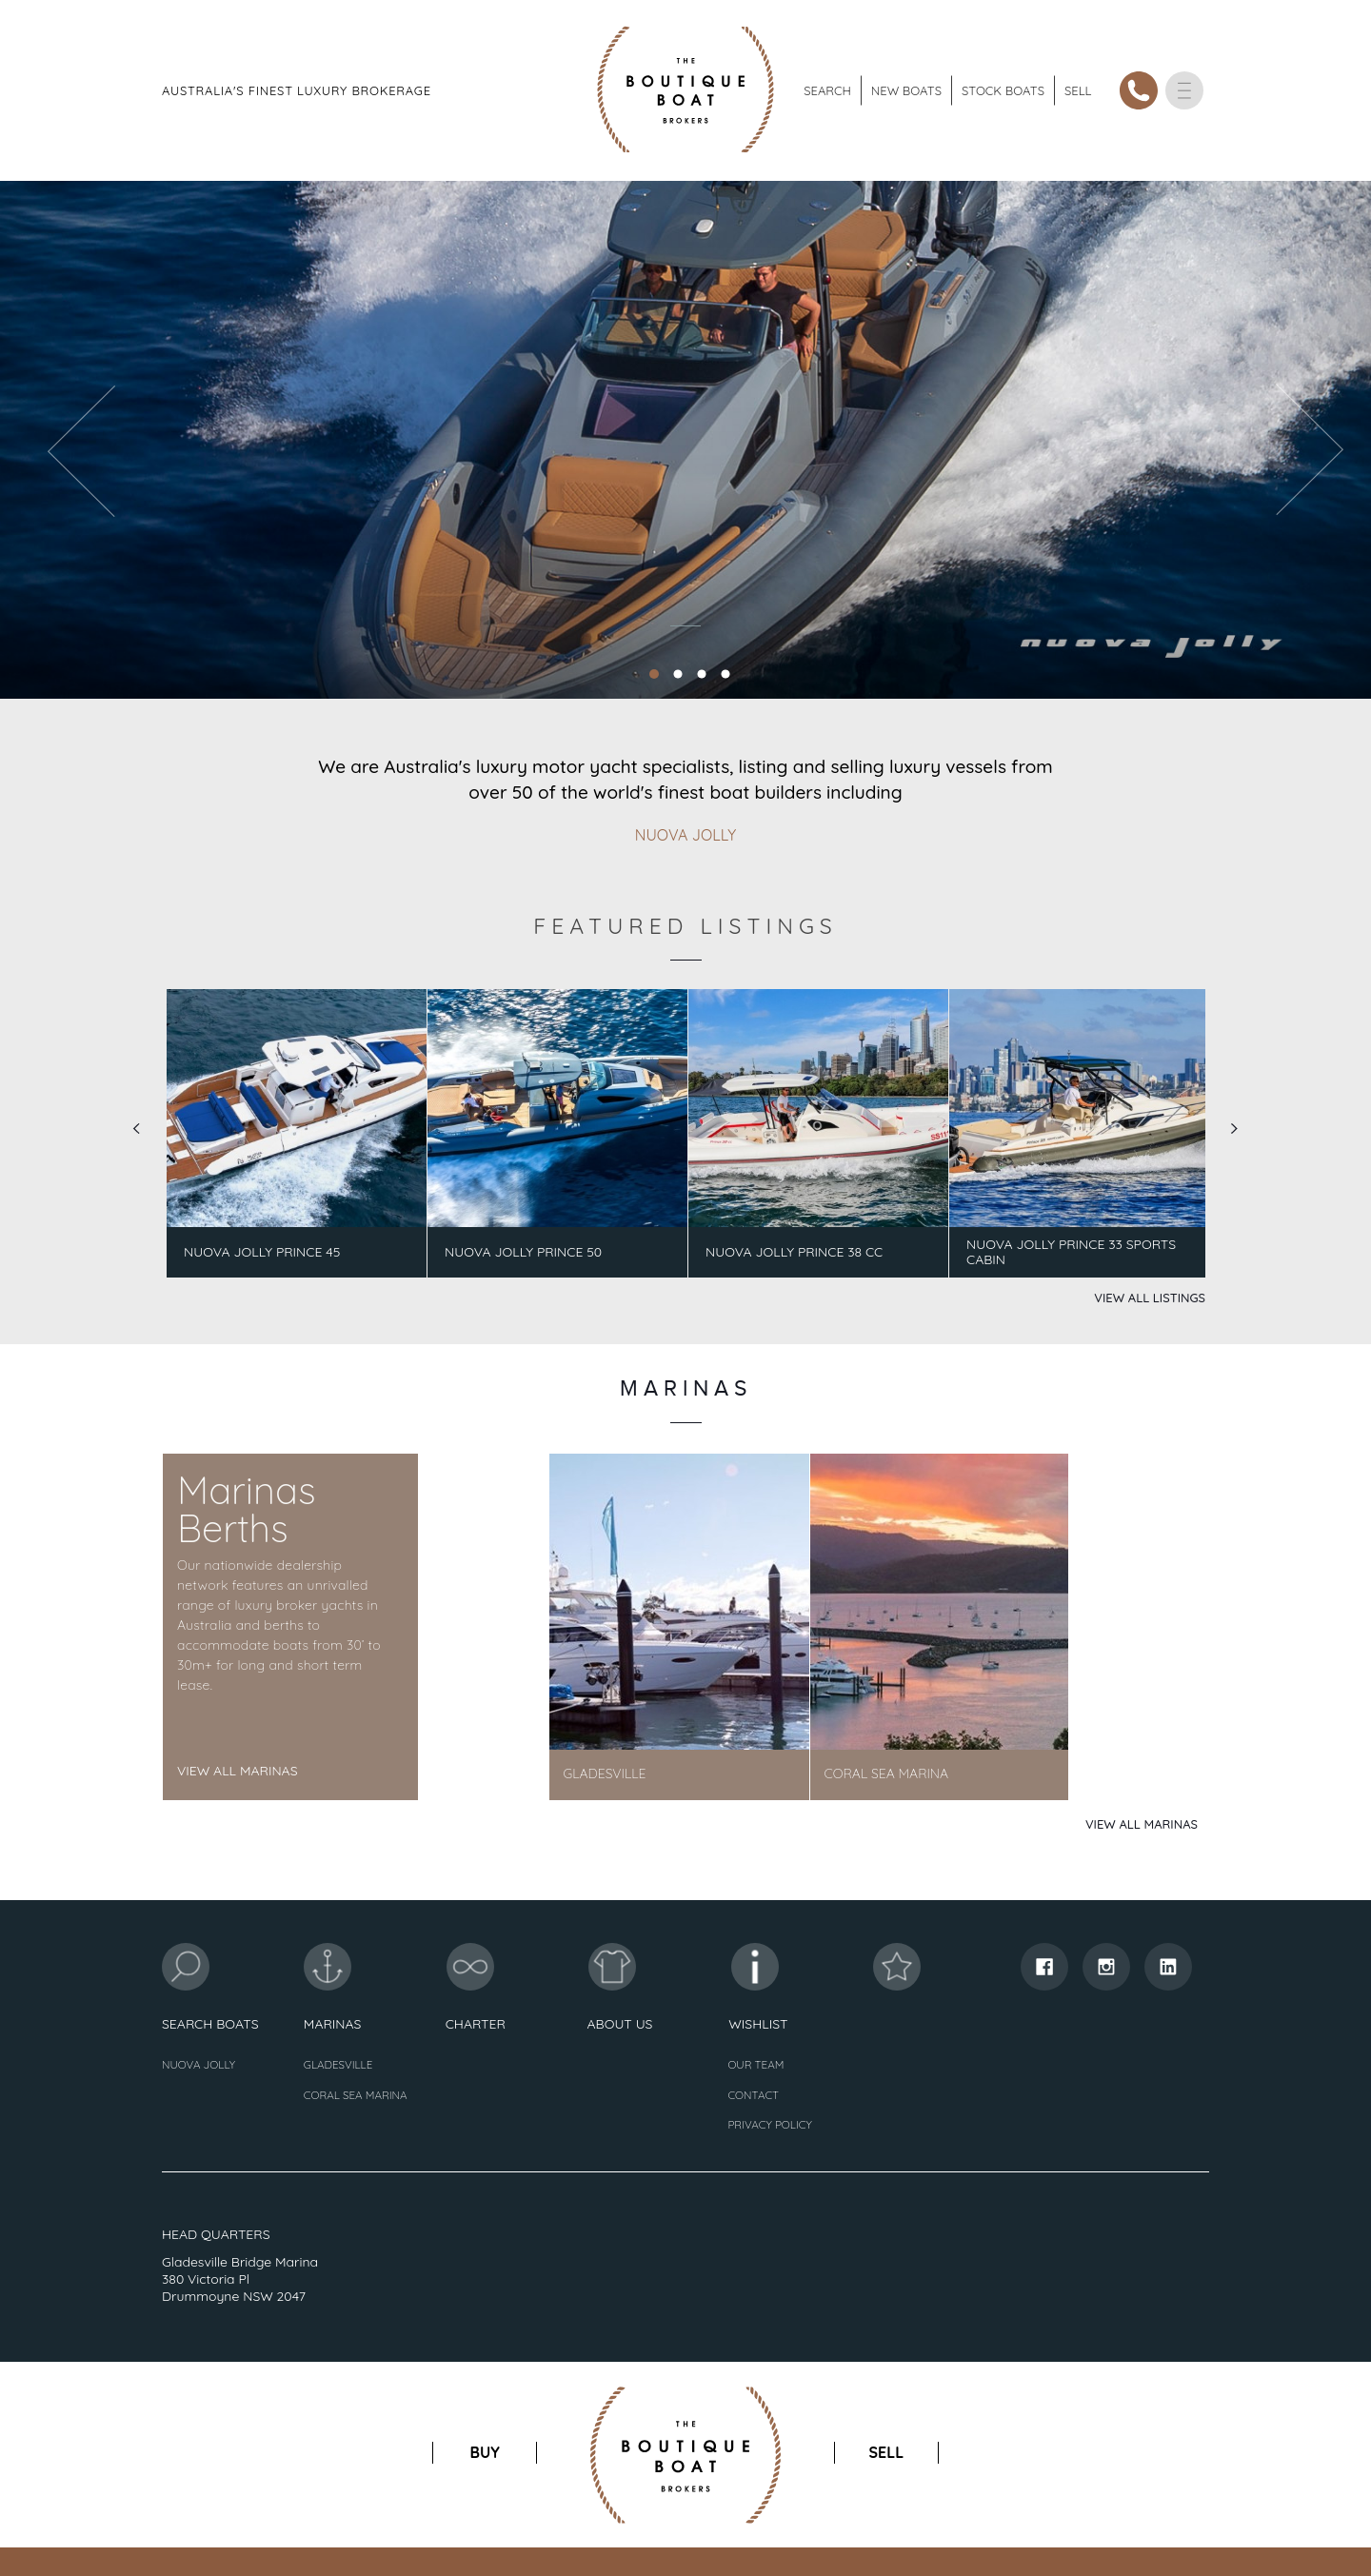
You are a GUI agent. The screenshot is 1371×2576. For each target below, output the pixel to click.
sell (886, 2452)
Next (1234, 1128)
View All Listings (1149, 1297)
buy (485, 2452)
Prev (136, 1128)
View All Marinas (237, 1770)
